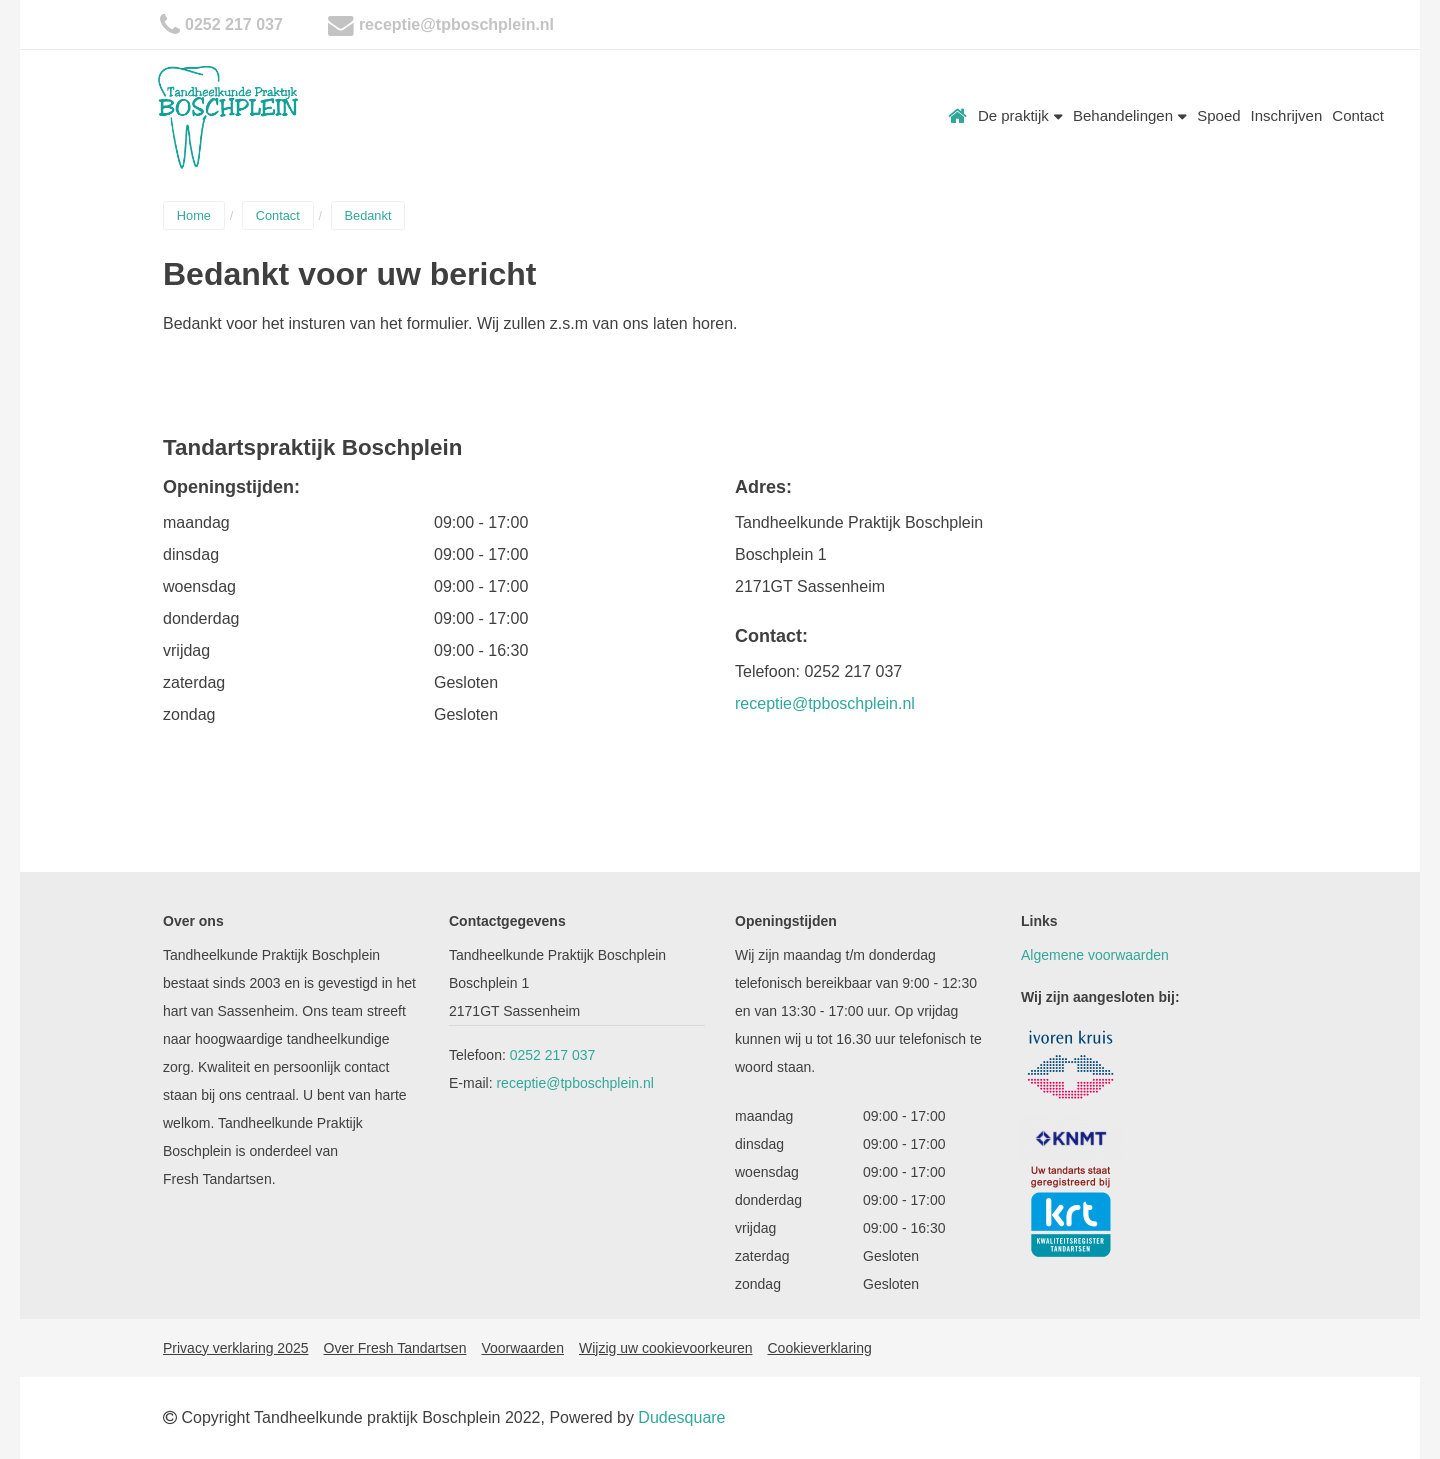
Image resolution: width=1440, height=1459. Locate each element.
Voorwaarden (522, 1348)
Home (958, 116)
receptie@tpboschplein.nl (456, 24)
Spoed (1218, 115)
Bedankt (367, 215)
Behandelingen (1130, 115)
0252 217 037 (234, 24)
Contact (1358, 115)
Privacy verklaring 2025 (236, 1348)
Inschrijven (1287, 115)
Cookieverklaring (819, 1348)
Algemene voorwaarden (1095, 955)
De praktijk (1020, 115)
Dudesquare (681, 1417)
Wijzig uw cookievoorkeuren (666, 1348)
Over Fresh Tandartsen (395, 1348)
